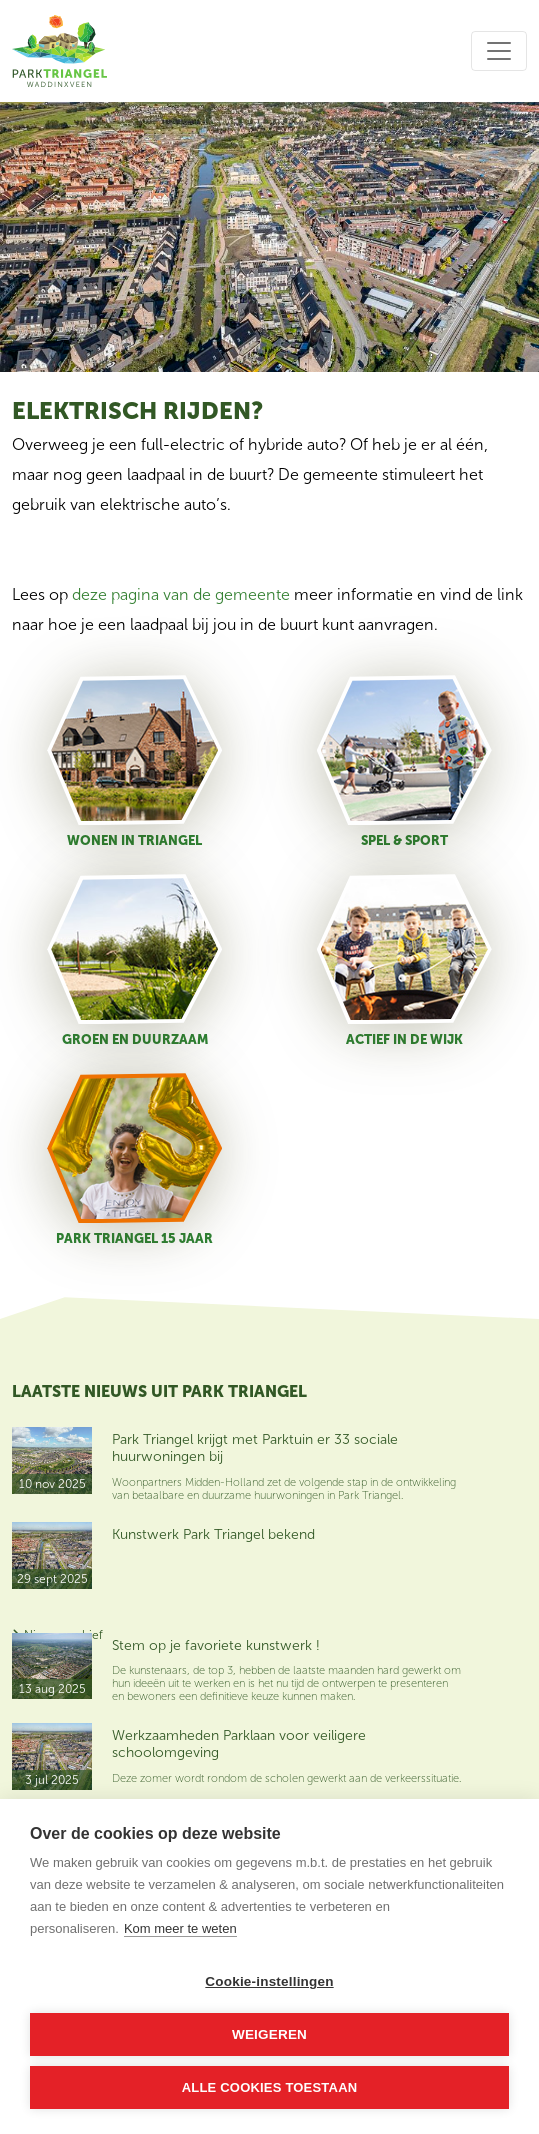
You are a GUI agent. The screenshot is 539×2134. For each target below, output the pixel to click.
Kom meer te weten (180, 1928)
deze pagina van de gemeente (181, 594)
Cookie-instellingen (269, 1981)
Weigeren (269, 2034)
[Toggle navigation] (499, 51)
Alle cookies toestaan (270, 2087)
